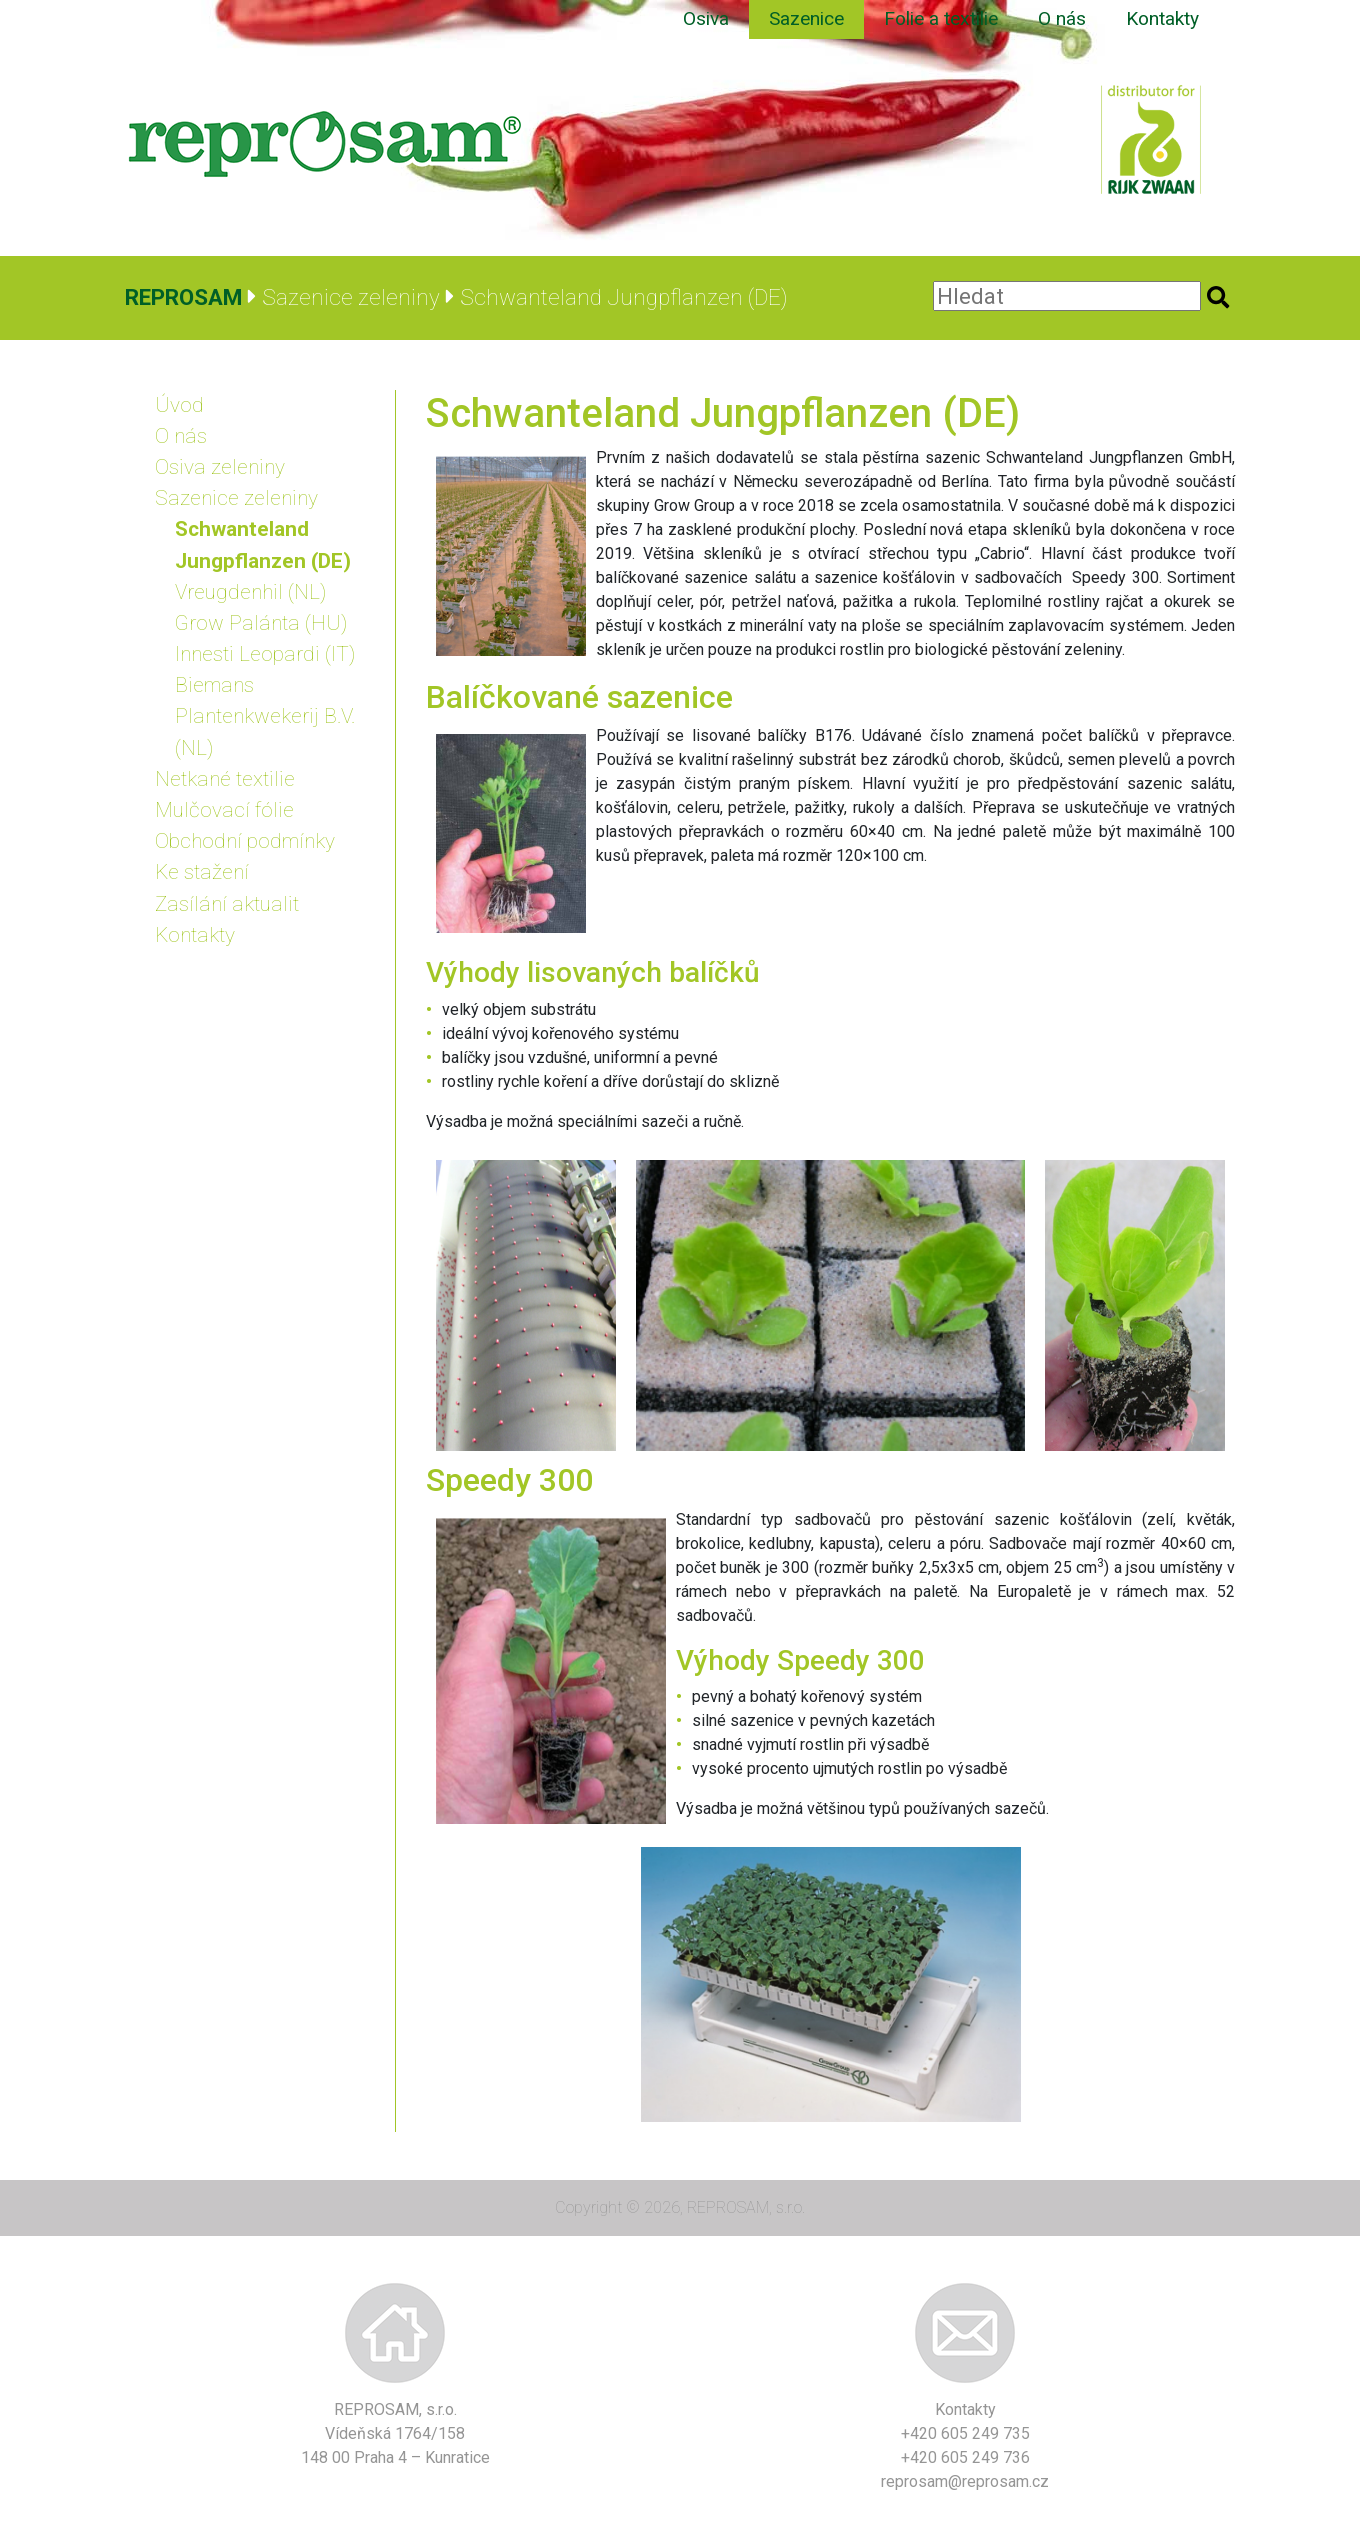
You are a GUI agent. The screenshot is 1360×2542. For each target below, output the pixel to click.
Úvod (179, 405)
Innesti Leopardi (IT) (265, 654)
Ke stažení (202, 872)
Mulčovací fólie (224, 810)
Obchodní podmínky (245, 841)
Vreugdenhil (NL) (250, 592)
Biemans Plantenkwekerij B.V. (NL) (265, 716)
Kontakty (1162, 18)
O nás (1062, 18)
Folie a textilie (941, 18)
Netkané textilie (225, 779)
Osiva (706, 18)
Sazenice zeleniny (236, 498)
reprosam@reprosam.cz (965, 2481)
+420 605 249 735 (965, 2433)
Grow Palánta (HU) (261, 623)
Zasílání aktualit (227, 904)
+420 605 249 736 (965, 2457)
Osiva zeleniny (220, 467)
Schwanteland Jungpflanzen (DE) (263, 544)
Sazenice (806, 18)
